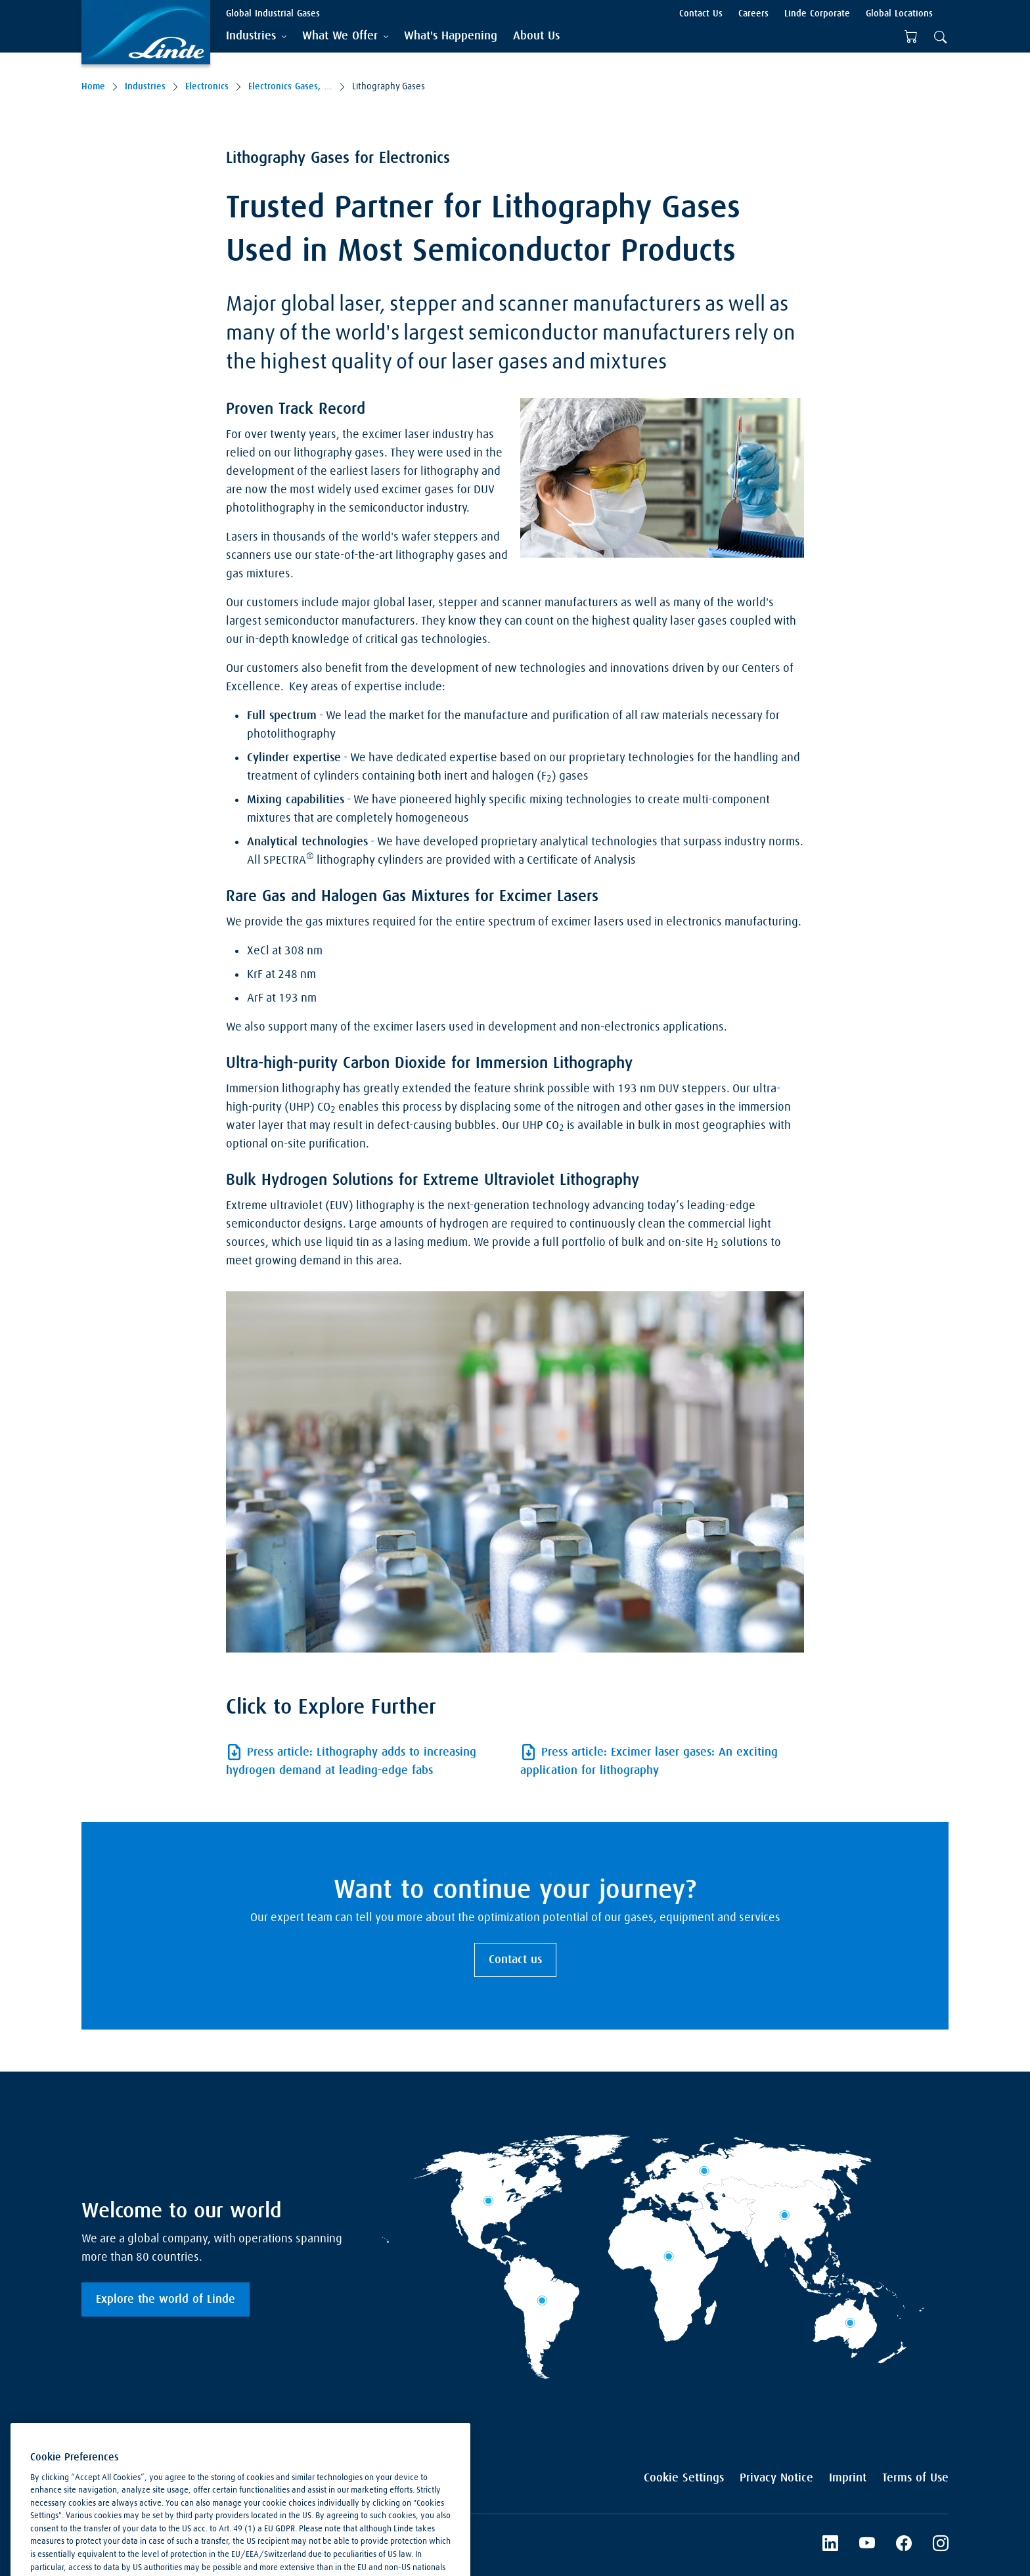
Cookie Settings (684, 2478)
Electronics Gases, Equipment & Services (290, 86)
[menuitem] (450, 36)
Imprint (847, 2478)
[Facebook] (904, 2545)
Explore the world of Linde (165, 2299)
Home (93, 86)
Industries (145, 86)
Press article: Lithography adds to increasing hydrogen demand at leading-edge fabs (351, 1761)
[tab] (256, 36)
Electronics (207, 86)
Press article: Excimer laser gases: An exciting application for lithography (649, 1761)
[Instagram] (941, 2545)
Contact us (515, 1960)
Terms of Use (915, 2478)
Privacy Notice (776, 2478)
